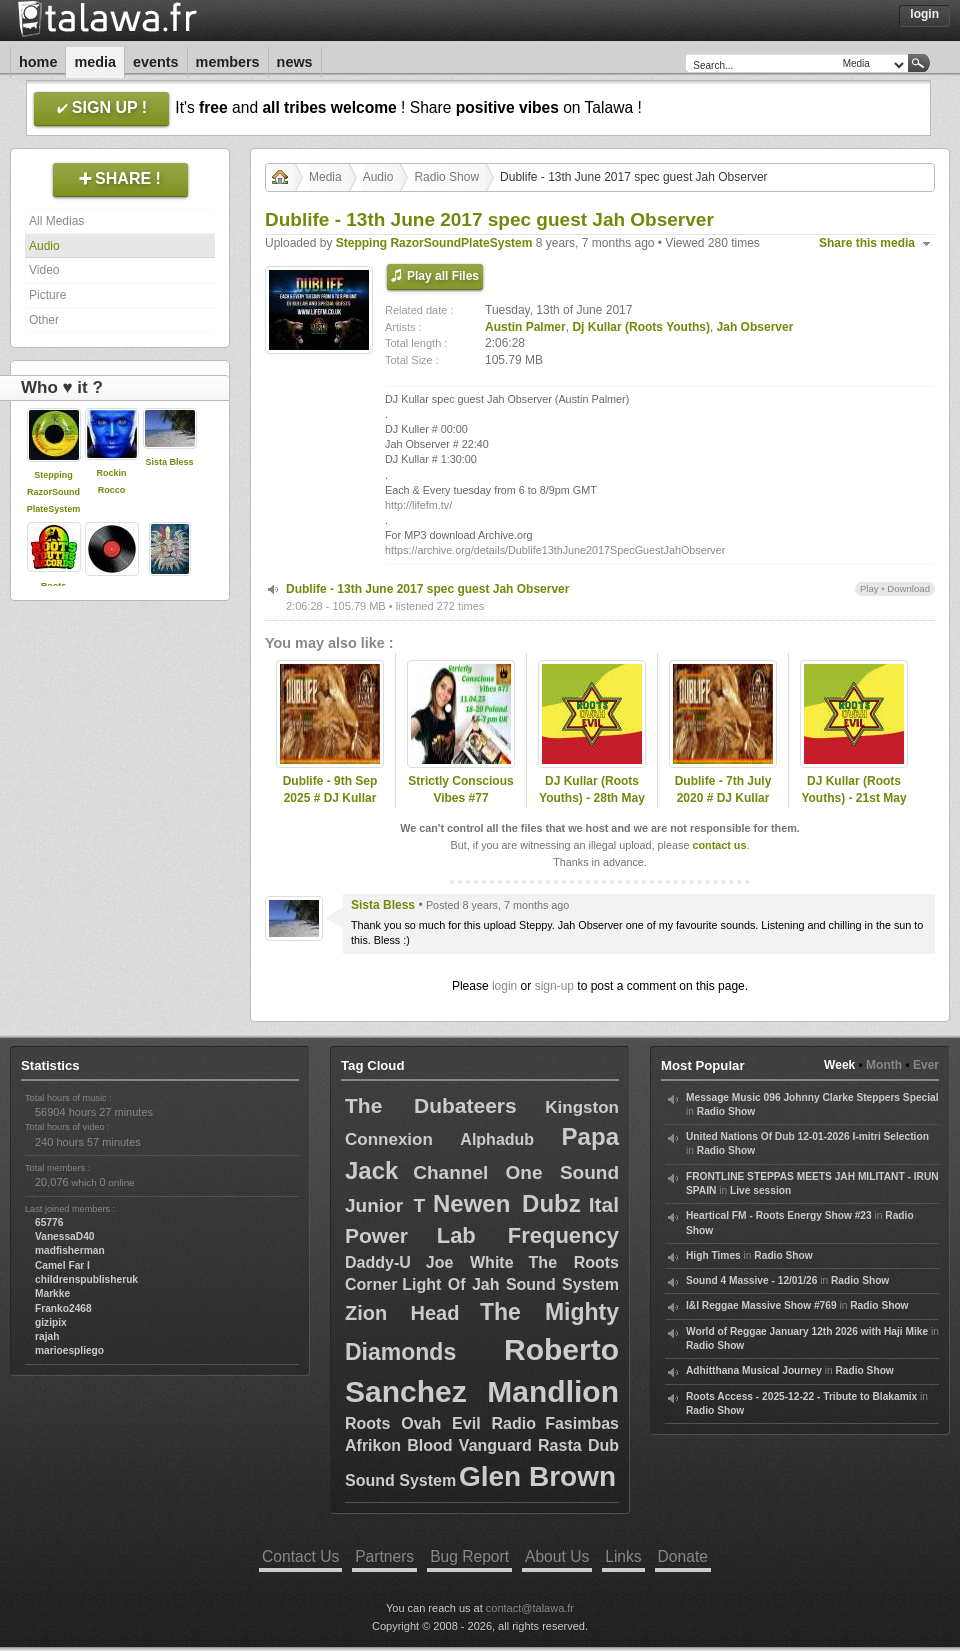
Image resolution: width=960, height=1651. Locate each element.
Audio (44, 246)
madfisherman (70, 1250)
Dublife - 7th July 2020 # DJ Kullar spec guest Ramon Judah (723, 806)
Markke (52, 1293)
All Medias (56, 221)
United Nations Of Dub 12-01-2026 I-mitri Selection (807, 1136)
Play (869, 588)
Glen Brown (537, 1476)
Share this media (867, 243)
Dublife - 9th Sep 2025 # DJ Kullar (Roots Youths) (330, 798)
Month (884, 1065)
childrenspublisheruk (86, 1279)
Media (95, 62)
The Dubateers (431, 1105)
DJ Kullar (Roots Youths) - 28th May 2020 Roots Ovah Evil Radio (592, 806)
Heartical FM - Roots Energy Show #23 (779, 1215)
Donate (683, 1556)
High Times (713, 1255)
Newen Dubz (507, 1203)
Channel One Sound (516, 1172)
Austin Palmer (525, 327)
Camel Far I (62, 1265)
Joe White (470, 1262)
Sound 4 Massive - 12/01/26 (751, 1280)
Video (44, 270)
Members (228, 62)
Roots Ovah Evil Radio (440, 1423)
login (504, 986)
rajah (47, 1336)
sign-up (554, 986)
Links (623, 1556)
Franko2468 (63, 1308)
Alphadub (497, 1139)
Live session (760, 1190)
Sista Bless (169, 462)
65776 (49, 1222)
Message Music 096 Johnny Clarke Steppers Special (812, 1097)
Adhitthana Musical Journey (754, 1370)
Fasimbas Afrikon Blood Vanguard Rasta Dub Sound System (482, 1452)
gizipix (51, 1322)
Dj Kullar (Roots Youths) (641, 327)
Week (839, 1065)
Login (924, 14)
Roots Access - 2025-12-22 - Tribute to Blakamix (801, 1396)
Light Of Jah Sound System (510, 1284)
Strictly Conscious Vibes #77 (460, 789)
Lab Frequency (528, 1235)
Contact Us (300, 1556)
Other (44, 320)
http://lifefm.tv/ (418, 505)
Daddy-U (378, 1262)
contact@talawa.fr (530, 1608)
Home (38, 62)
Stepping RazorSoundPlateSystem (54, 492)
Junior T (385, 1205)
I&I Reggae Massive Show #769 (761, 1305)
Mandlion (553, 1391)
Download (908, 588)
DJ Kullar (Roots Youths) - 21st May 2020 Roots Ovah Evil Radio (853, 806)
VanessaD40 (64, 1236)
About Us (557, 1556)
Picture (47, 295)
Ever (926, 1065)
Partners (384, 1556)
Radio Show (446, 177)
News (295, 62)
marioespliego (69, 1350)
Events (156, 62)
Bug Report (469, 1556)
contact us (719, 845)
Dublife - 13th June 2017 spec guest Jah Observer (427, 589)
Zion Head (402, 1313)
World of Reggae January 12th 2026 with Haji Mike (807, 1331)
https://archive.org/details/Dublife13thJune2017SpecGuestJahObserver (555, 550)
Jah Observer (755, 327)
